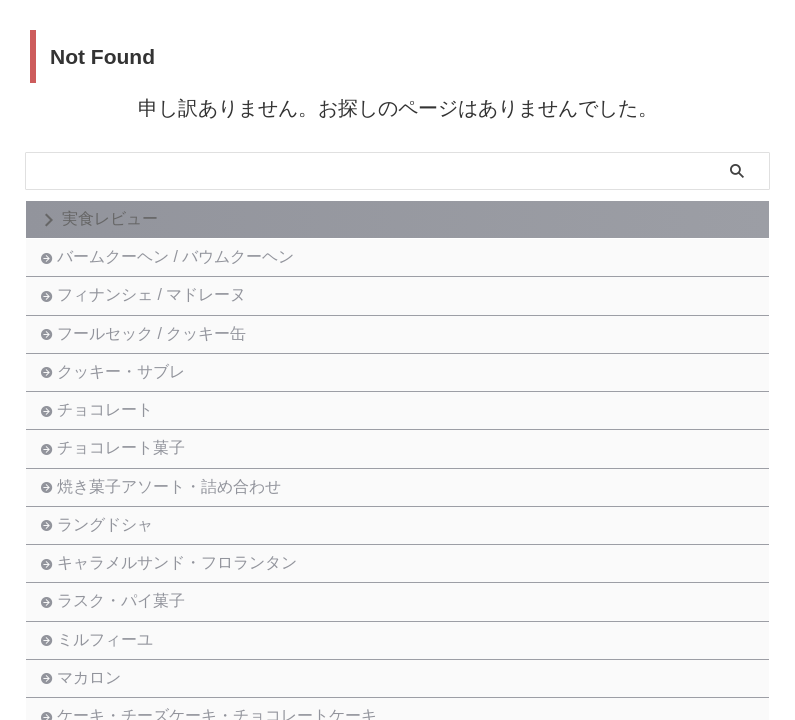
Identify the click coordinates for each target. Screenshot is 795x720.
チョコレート (110, 471)
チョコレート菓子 (126, 523)
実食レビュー (110, 218)
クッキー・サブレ (126, 419)
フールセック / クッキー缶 (156, 367)
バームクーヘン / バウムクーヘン (180, 263)
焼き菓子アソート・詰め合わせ (174, 575)
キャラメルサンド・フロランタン (182, 679)
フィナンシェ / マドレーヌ (156, 315)
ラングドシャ (110, 627)
